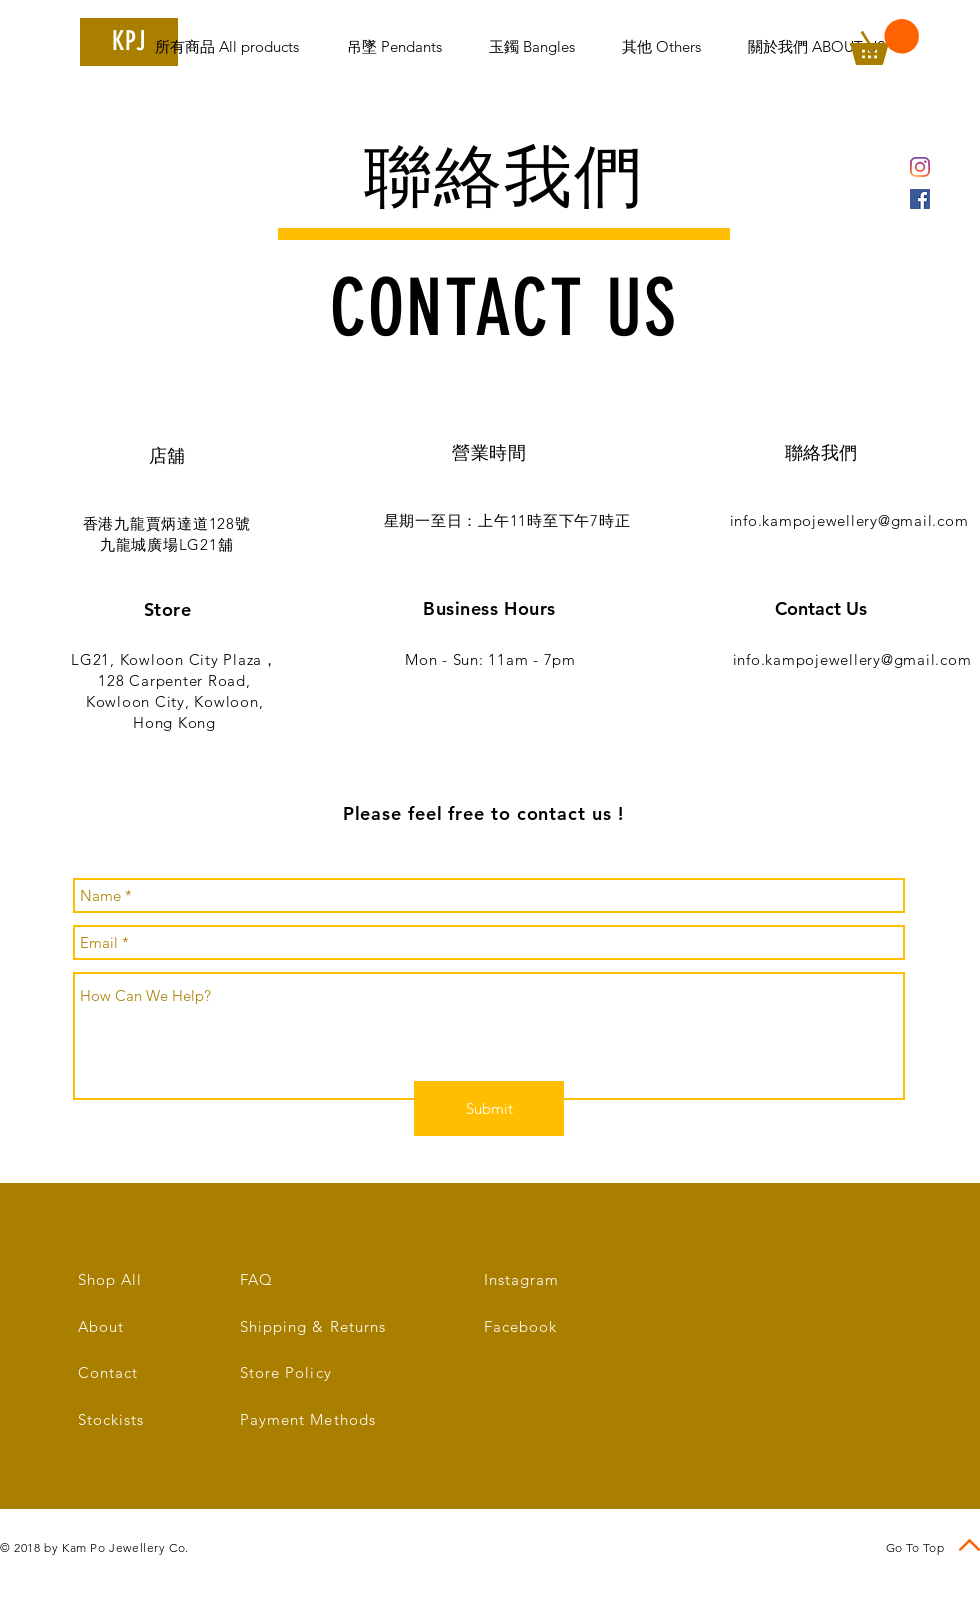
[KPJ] (129, 42)
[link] (884, 42)
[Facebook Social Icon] (920, 199)
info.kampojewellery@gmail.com (849, 520)
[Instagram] (920, 167)
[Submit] (489, 1108)
